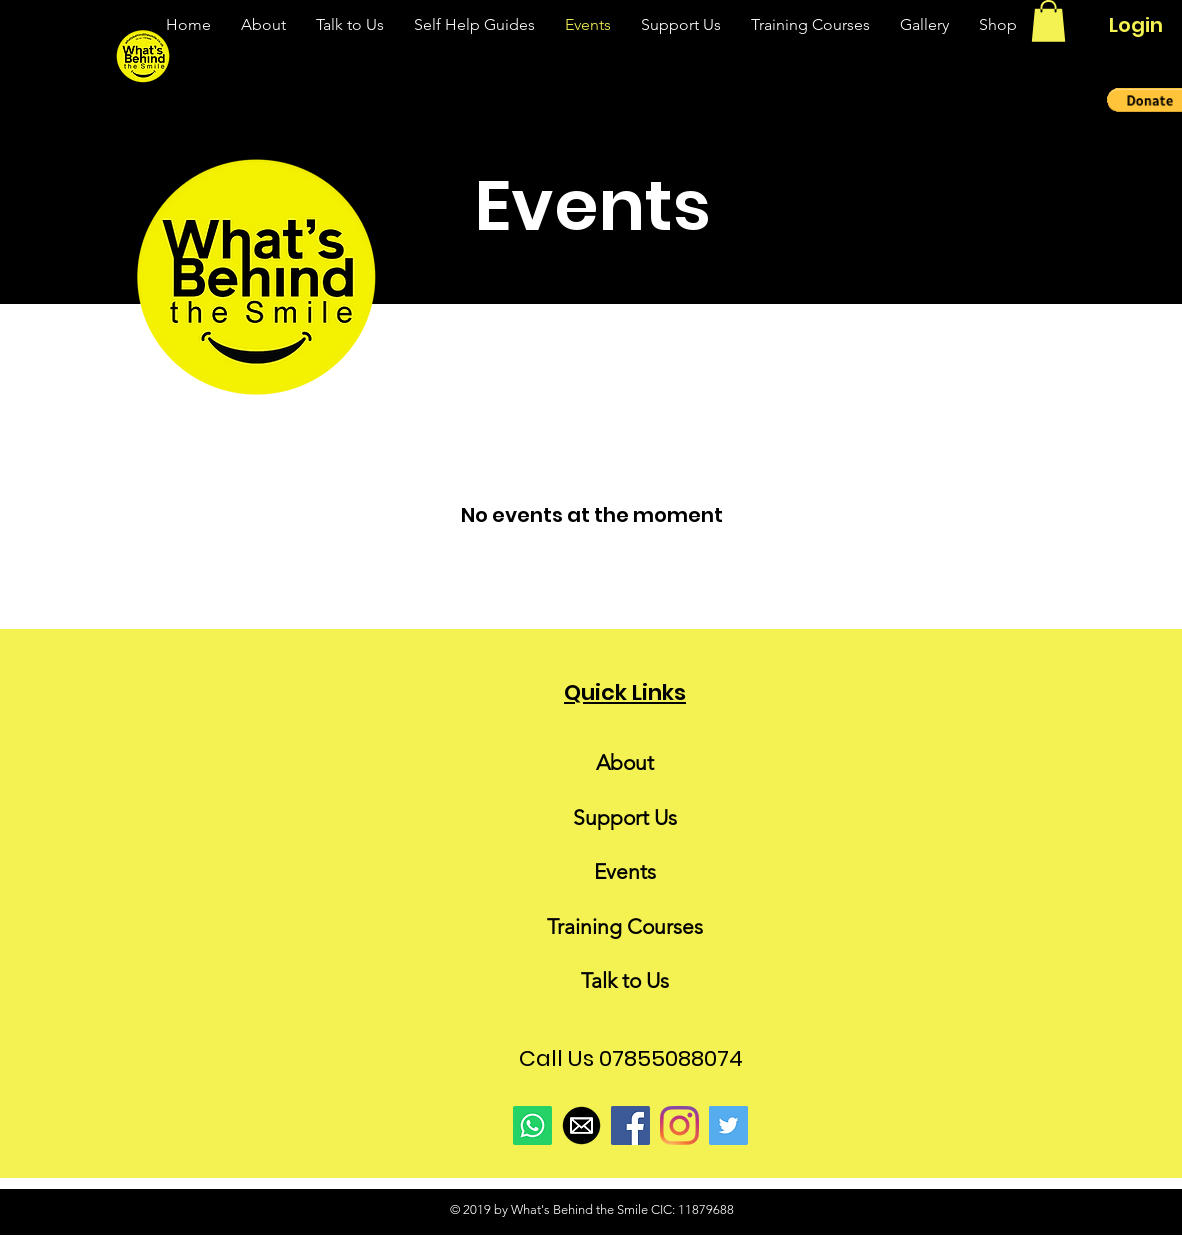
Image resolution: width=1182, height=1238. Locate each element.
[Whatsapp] (532, 1125)
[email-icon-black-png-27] (581, 1125)
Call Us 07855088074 (631, 1058)
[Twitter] (728, 1125)
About (625, 762)
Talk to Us (625, 980)
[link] (1048, 21)
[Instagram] (679, 1125)
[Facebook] (630, 1125)
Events (625, 871)
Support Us (625, 817)
